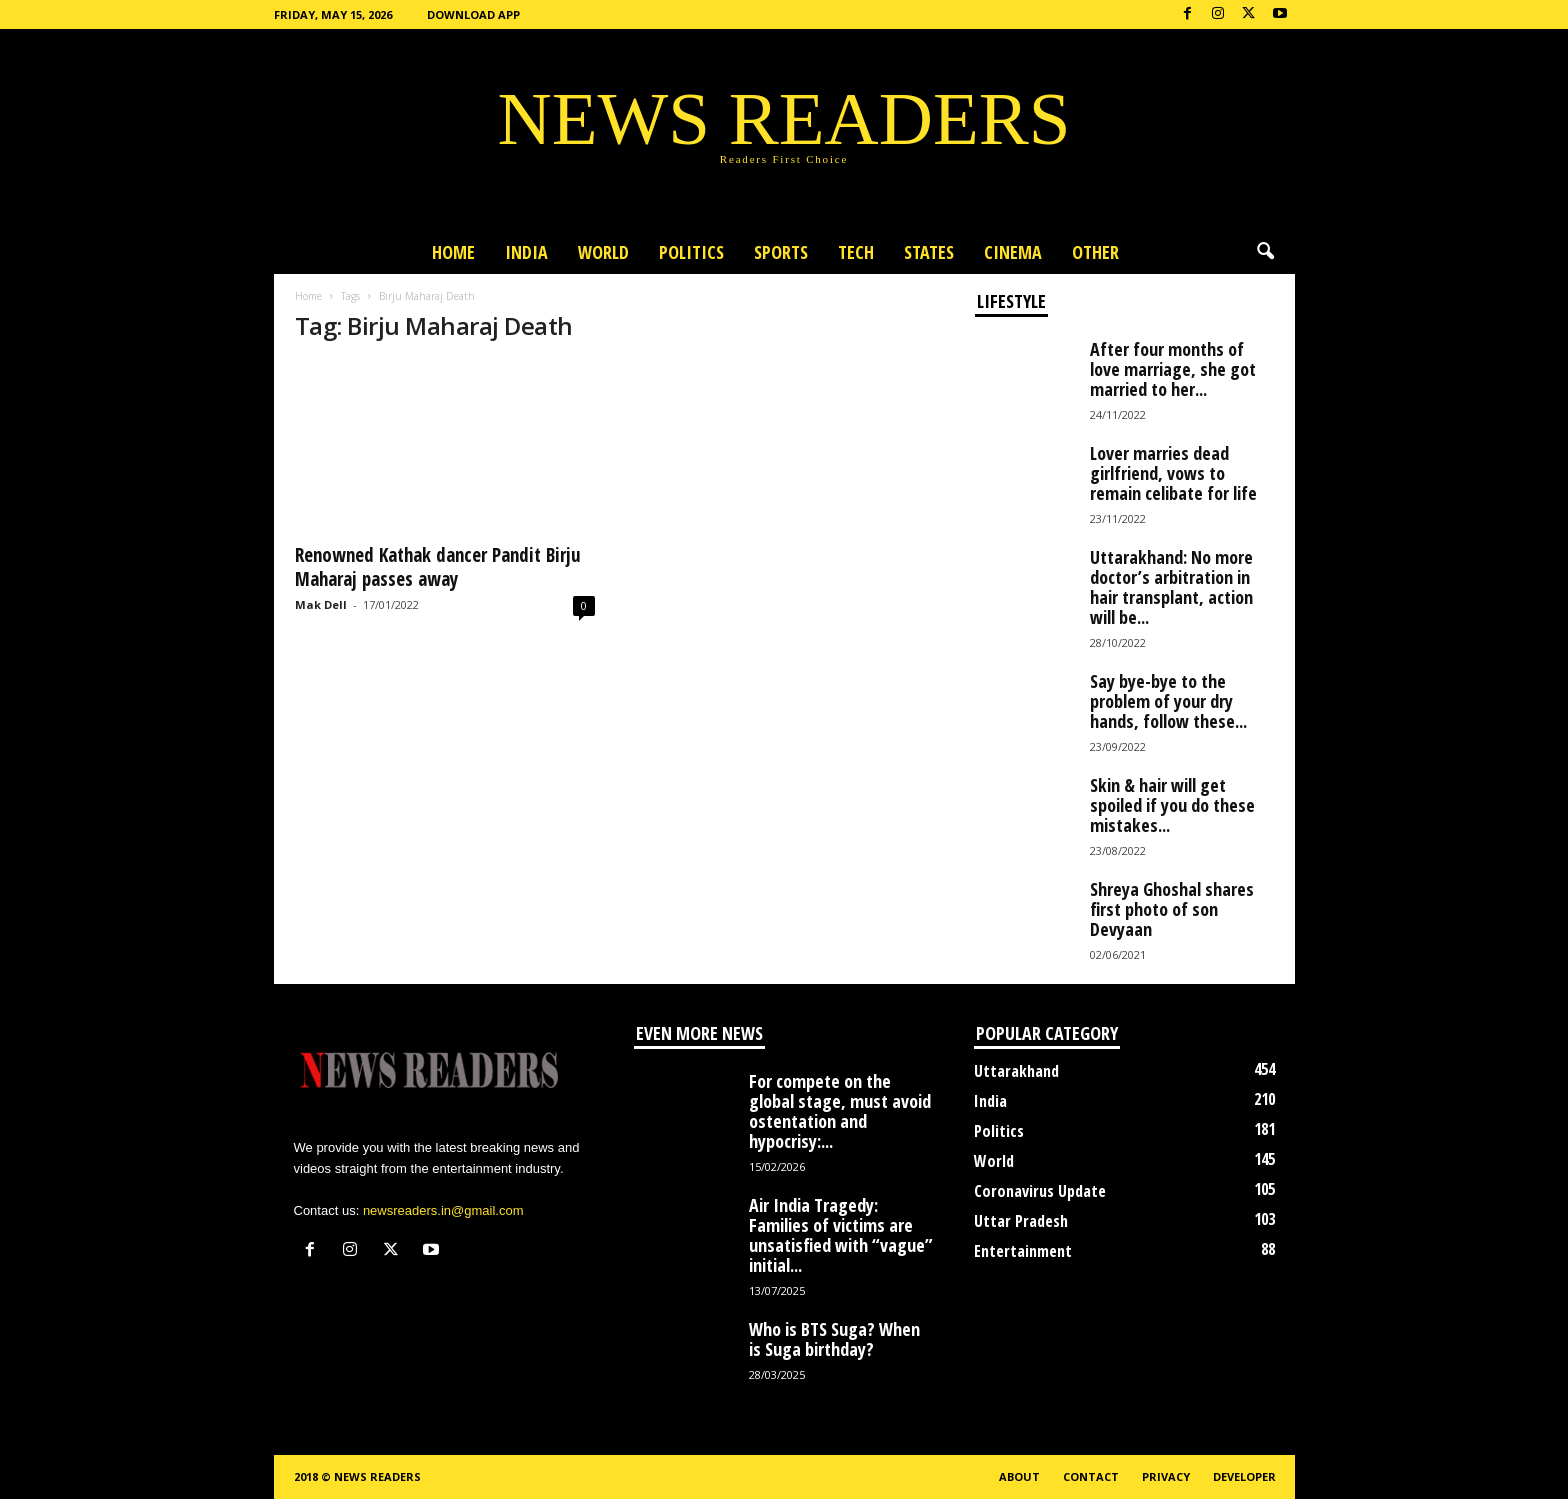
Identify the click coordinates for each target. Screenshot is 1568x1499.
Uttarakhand (1016, 1071)
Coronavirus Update (1040, 1191)
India (526, 252)
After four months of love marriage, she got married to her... (1173, 369)
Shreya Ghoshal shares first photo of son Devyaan (1172, 909)
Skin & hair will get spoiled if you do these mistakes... (1172, 805)
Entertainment (1023, 1251)
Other (1095, 252)
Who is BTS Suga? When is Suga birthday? (834, 1339)
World (603, 252)
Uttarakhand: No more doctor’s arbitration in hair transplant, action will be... (1171, 587)
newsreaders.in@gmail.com (443, 1210)
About (1019, 1476)
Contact (1091, 1476)
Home (453, 252)
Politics (691, 252)
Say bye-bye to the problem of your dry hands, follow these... (1168, 701)
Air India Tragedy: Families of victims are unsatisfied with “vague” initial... (841, 1235)
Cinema (1013, 252)
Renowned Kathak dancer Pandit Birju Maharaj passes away (438, 567)
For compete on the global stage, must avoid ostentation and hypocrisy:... (840, 1111)
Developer (1244, 1476)
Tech (856, 252)
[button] (1265, 252)
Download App (473, 14)
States (929, 252)
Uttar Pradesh (1021, 1221)
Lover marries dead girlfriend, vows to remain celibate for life (1173, 473)
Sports (781, 252)
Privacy (1166, 1476)
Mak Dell (321, 604)
